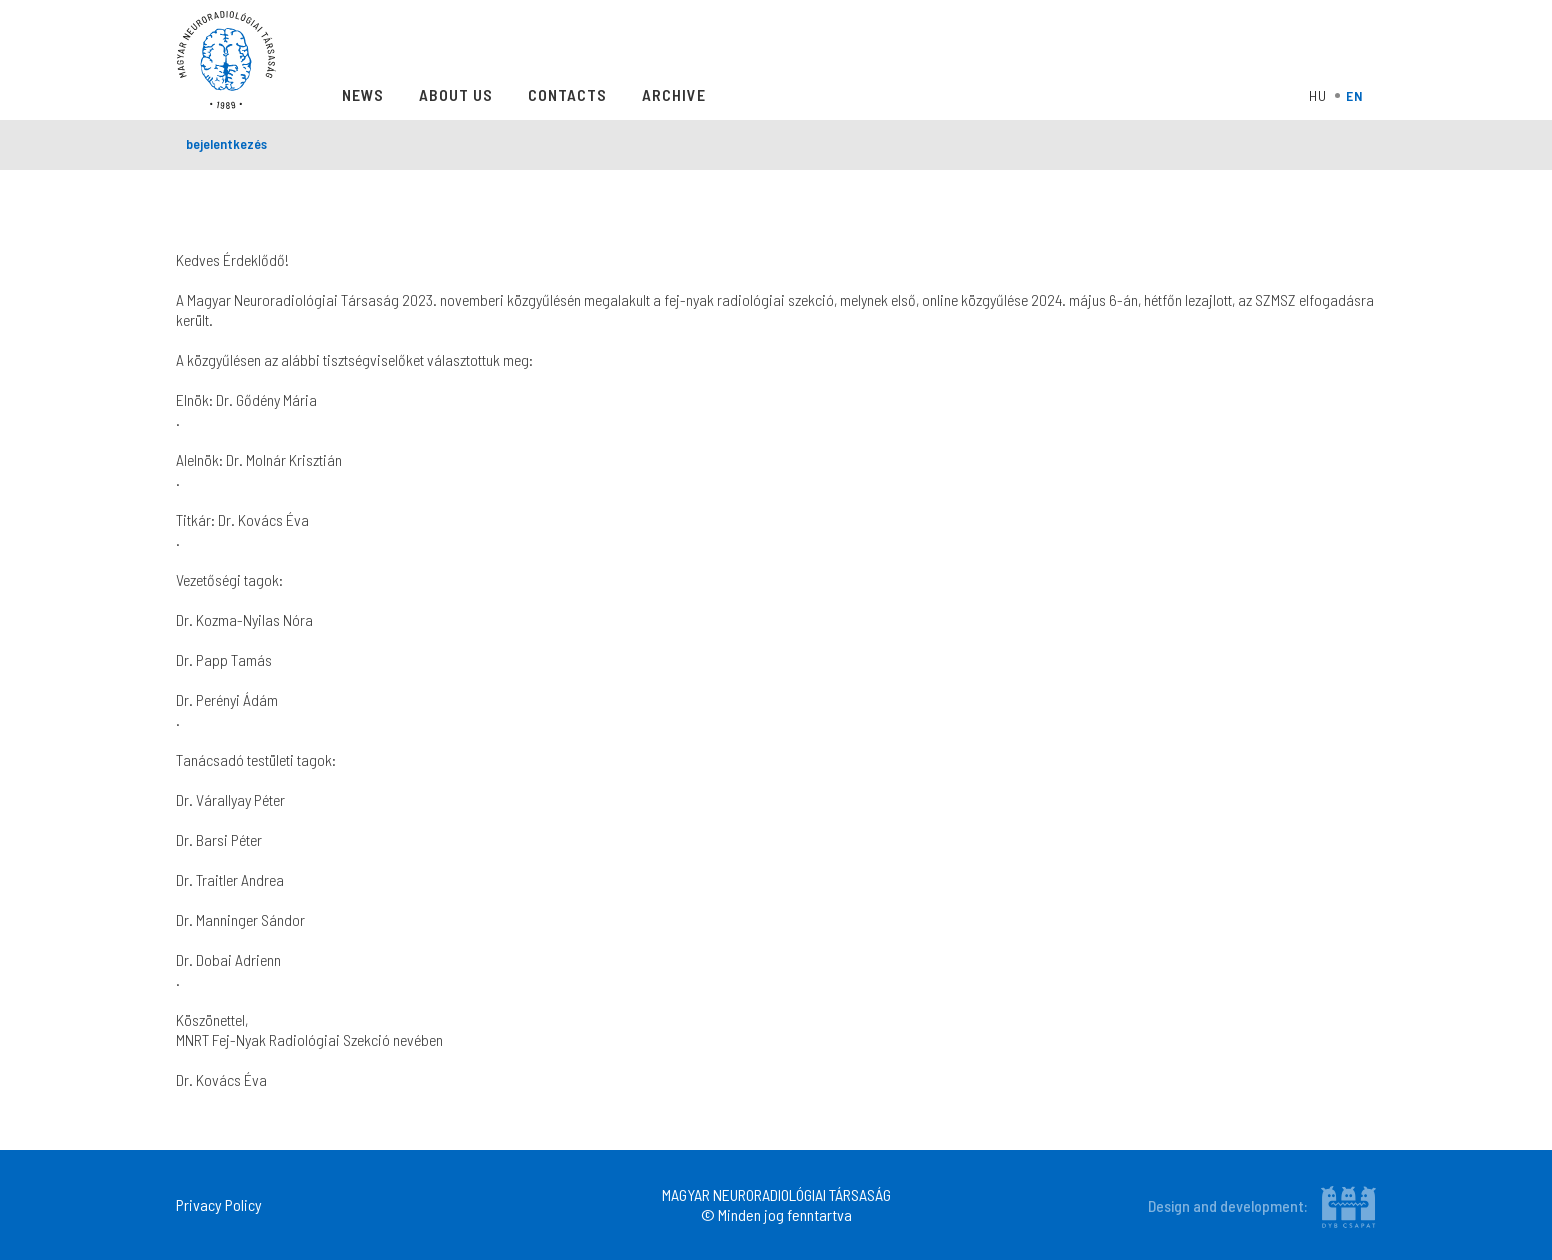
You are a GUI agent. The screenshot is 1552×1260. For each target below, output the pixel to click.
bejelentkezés (226, 143)
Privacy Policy (219, 1204)
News (363, 94)
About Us (456, 94)
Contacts (567, 94)
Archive (674, 94)
